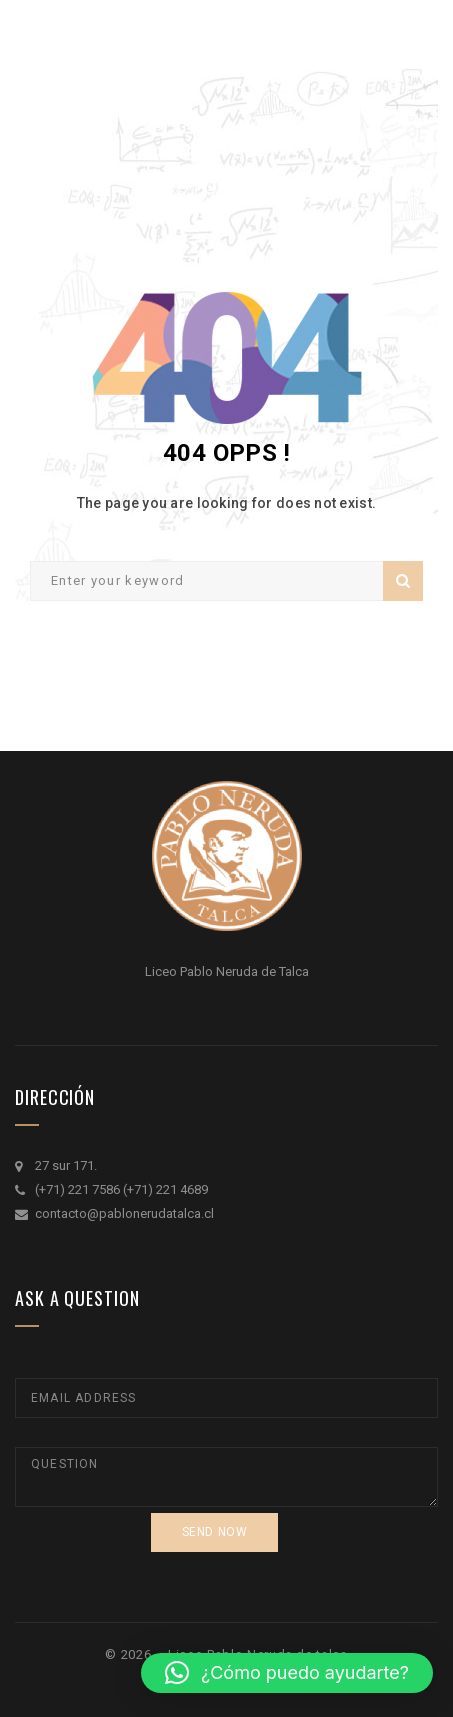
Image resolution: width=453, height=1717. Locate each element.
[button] (287, 1673)
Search (403, 581)
